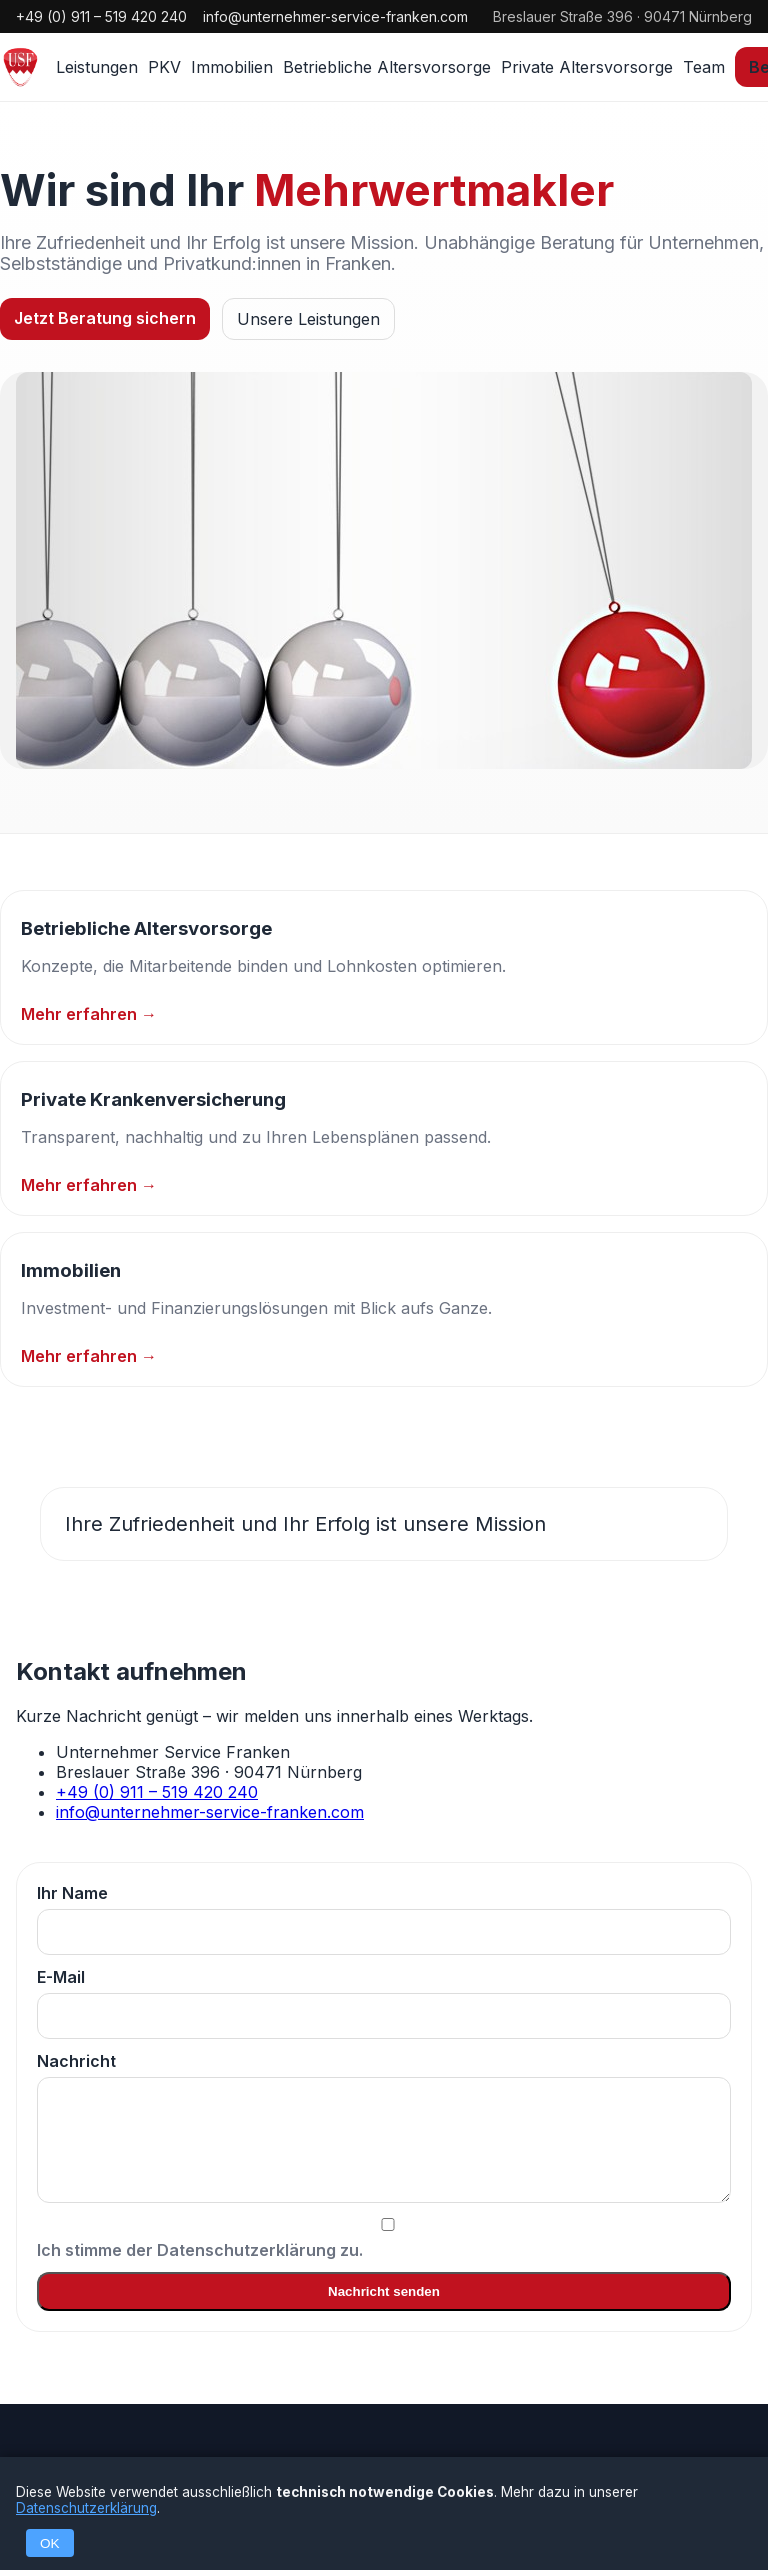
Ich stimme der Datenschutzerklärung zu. (384, 2239)
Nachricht (384, 2127)
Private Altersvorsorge (587, 67)
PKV (164, 67)
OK (50, 2543)
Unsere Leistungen (308, 319)
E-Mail (384, 2003)
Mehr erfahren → (89, 1014)
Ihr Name (384, 1919)
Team (704, 67)
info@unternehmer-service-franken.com (335, 16)
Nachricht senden (384, 2291)
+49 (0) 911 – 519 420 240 (101, 16)
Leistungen (97, 67)
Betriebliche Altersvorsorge (387, 67)
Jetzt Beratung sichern (105, 318)
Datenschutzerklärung (86, 2508)
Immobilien (232, 67)
